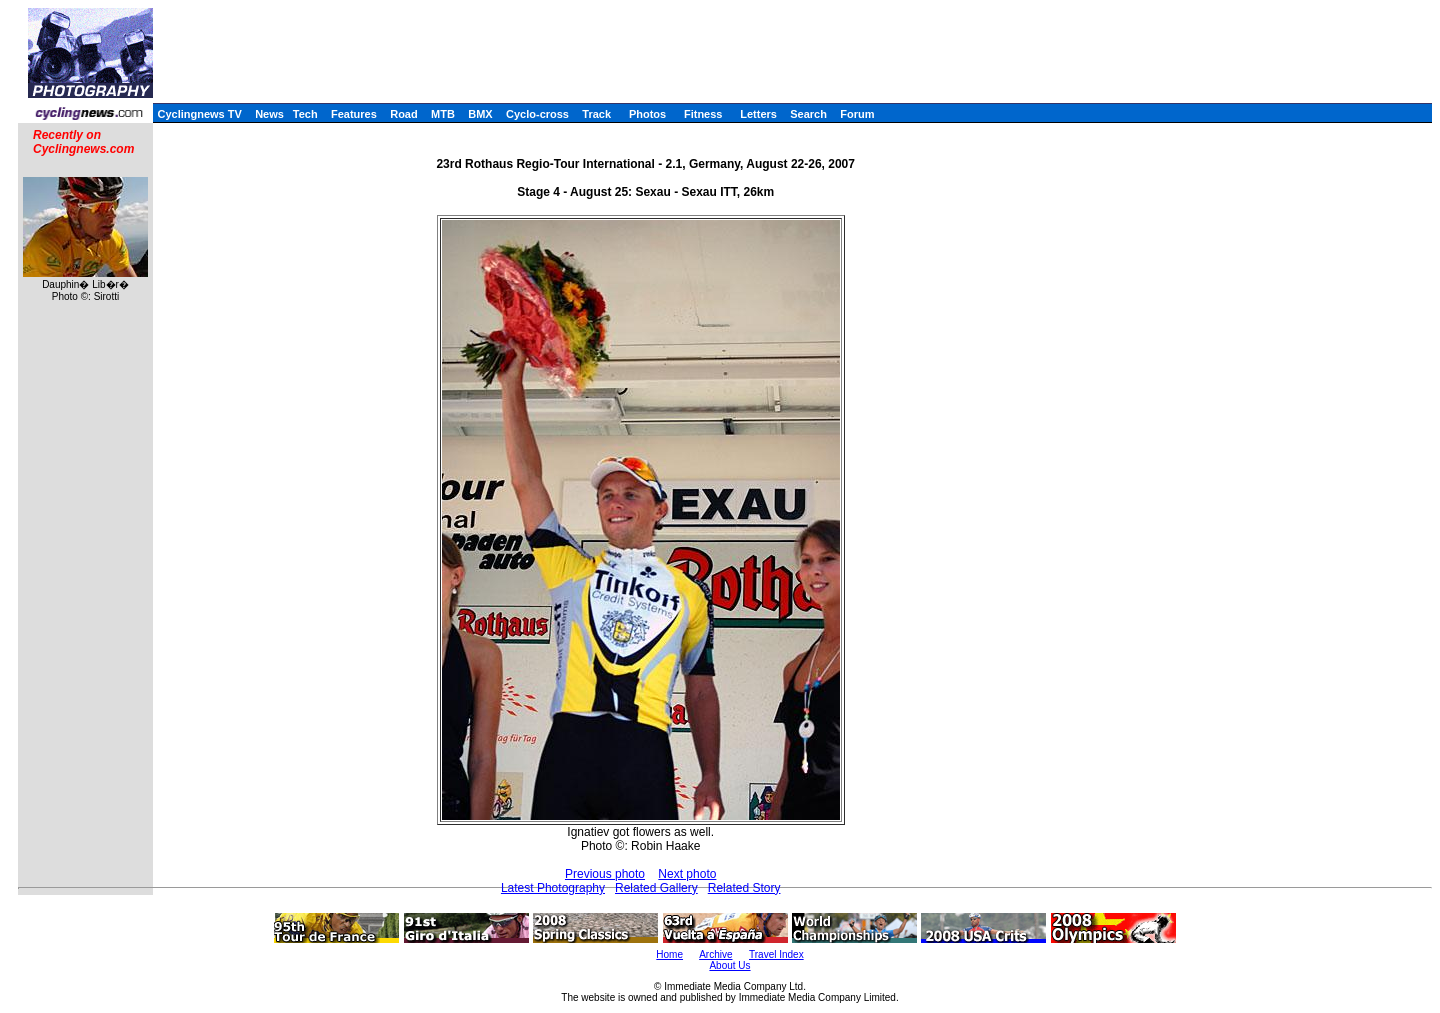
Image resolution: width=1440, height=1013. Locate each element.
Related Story (744, 888)
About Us (729, 965)
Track (596, 114)
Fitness (703, 114)
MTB (443, 114)
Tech (305, 114)
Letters (758, 114)
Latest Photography (553, 888)
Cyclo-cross (537, 114)
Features (354, 114)
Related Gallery (656, 888)
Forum (857, 114)
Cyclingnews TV (199, 114)
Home (669, 954)
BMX (480, 114)
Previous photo (605, 874)
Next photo (687, 874)
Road (404, 114)
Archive (715, 954)
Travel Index (776, 954)
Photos (647, 114)
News (269, 114)
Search (808, 114)
